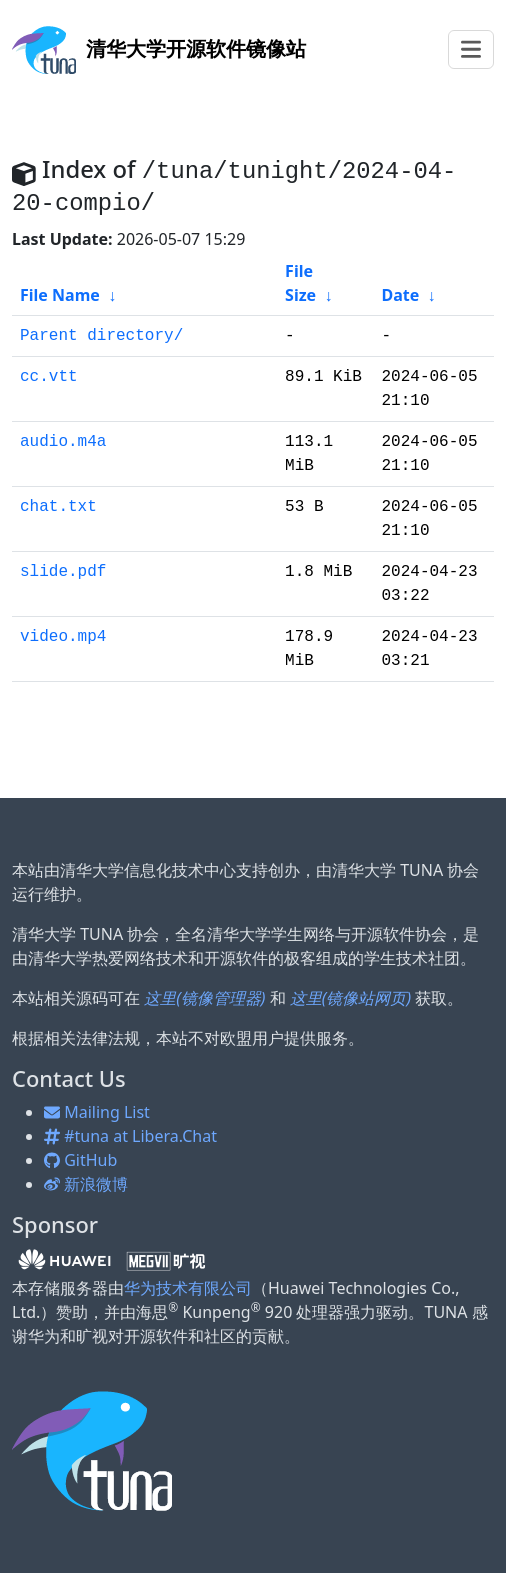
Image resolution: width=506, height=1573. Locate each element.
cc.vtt (49, 377)
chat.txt (58, 507)
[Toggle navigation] (471, 49)
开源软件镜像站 (159, 48)
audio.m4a (63, 442)
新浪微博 (86, 1184)
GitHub (80, 1160)
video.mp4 (63, 637)
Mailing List (97, 1112)
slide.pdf (63, 572)
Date (400, 295)
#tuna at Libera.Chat (130, 1136)
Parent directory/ (101, 336)
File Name (60, 295)
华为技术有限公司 (188, 1288)
